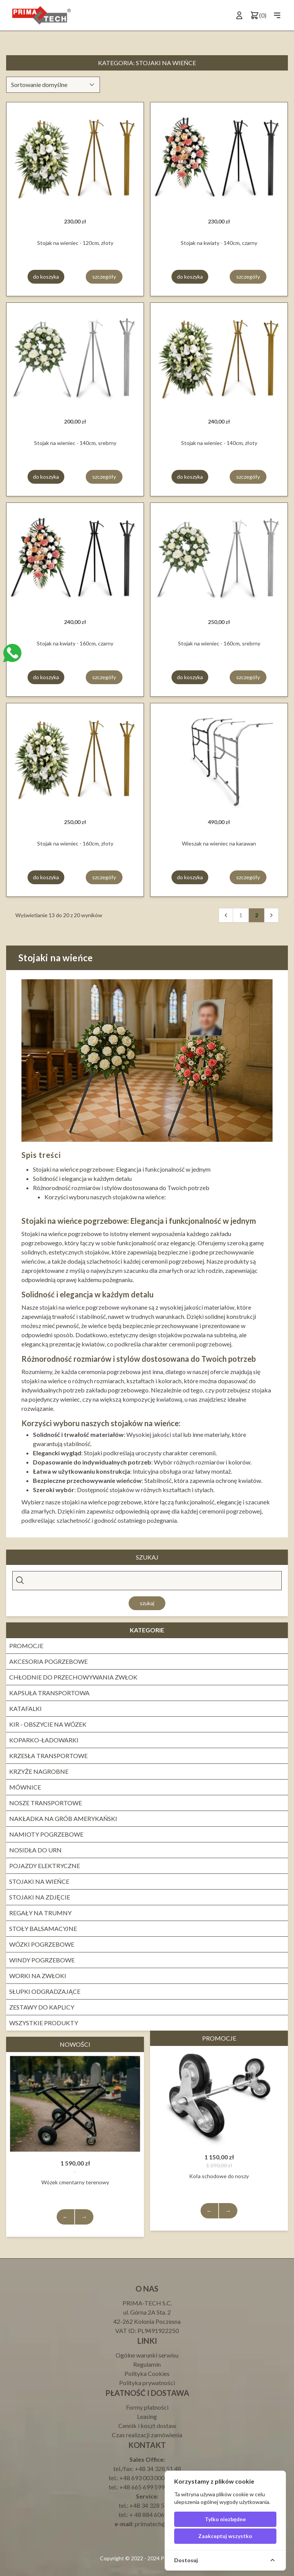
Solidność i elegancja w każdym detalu (82, 1178)
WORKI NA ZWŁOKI (37, 1975)
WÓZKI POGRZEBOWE (41, 1944)
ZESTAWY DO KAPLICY (41, 2007)
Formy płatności (147, 2407)
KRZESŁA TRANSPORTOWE (48, 1755)
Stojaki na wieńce (39, 1881)
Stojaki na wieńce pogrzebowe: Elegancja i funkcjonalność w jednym (122, 1169)
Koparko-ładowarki (43, 1740)
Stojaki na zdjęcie (39, 1897)
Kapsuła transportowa (49, 1692)
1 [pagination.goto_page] (240, 915)
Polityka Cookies (147, 2373)
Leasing (147, 2416)
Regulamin (147, 2364)
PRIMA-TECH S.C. (147, 2303)
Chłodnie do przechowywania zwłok (73, 1677)
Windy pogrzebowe (42, 1960)
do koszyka (46, 276)
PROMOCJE (26, 1645)
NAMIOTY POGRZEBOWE (46, 1834)
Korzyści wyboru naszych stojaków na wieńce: (105, 1196)
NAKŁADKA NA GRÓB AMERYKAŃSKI (63, 1818)
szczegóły (104, 276)
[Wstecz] (226, 915)
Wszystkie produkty (43, 2022)
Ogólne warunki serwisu (147, 2355)
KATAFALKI (25, 1708)
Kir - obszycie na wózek (48, 1724)
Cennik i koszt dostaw (147, 2425)
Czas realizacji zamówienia (147, 2434)
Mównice (25, 1787)
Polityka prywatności (147, 2382)
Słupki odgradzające (44, 1991)
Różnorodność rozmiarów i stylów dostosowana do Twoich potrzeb (121, 1187)
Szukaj (147, 1603)
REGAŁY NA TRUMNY (40, 1912)
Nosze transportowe (45, 1802)
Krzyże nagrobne (39, 1771)
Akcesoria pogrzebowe (48, 1661)
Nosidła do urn (35, 1850)
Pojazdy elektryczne (44, 1865)
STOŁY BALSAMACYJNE (43, 1928)
